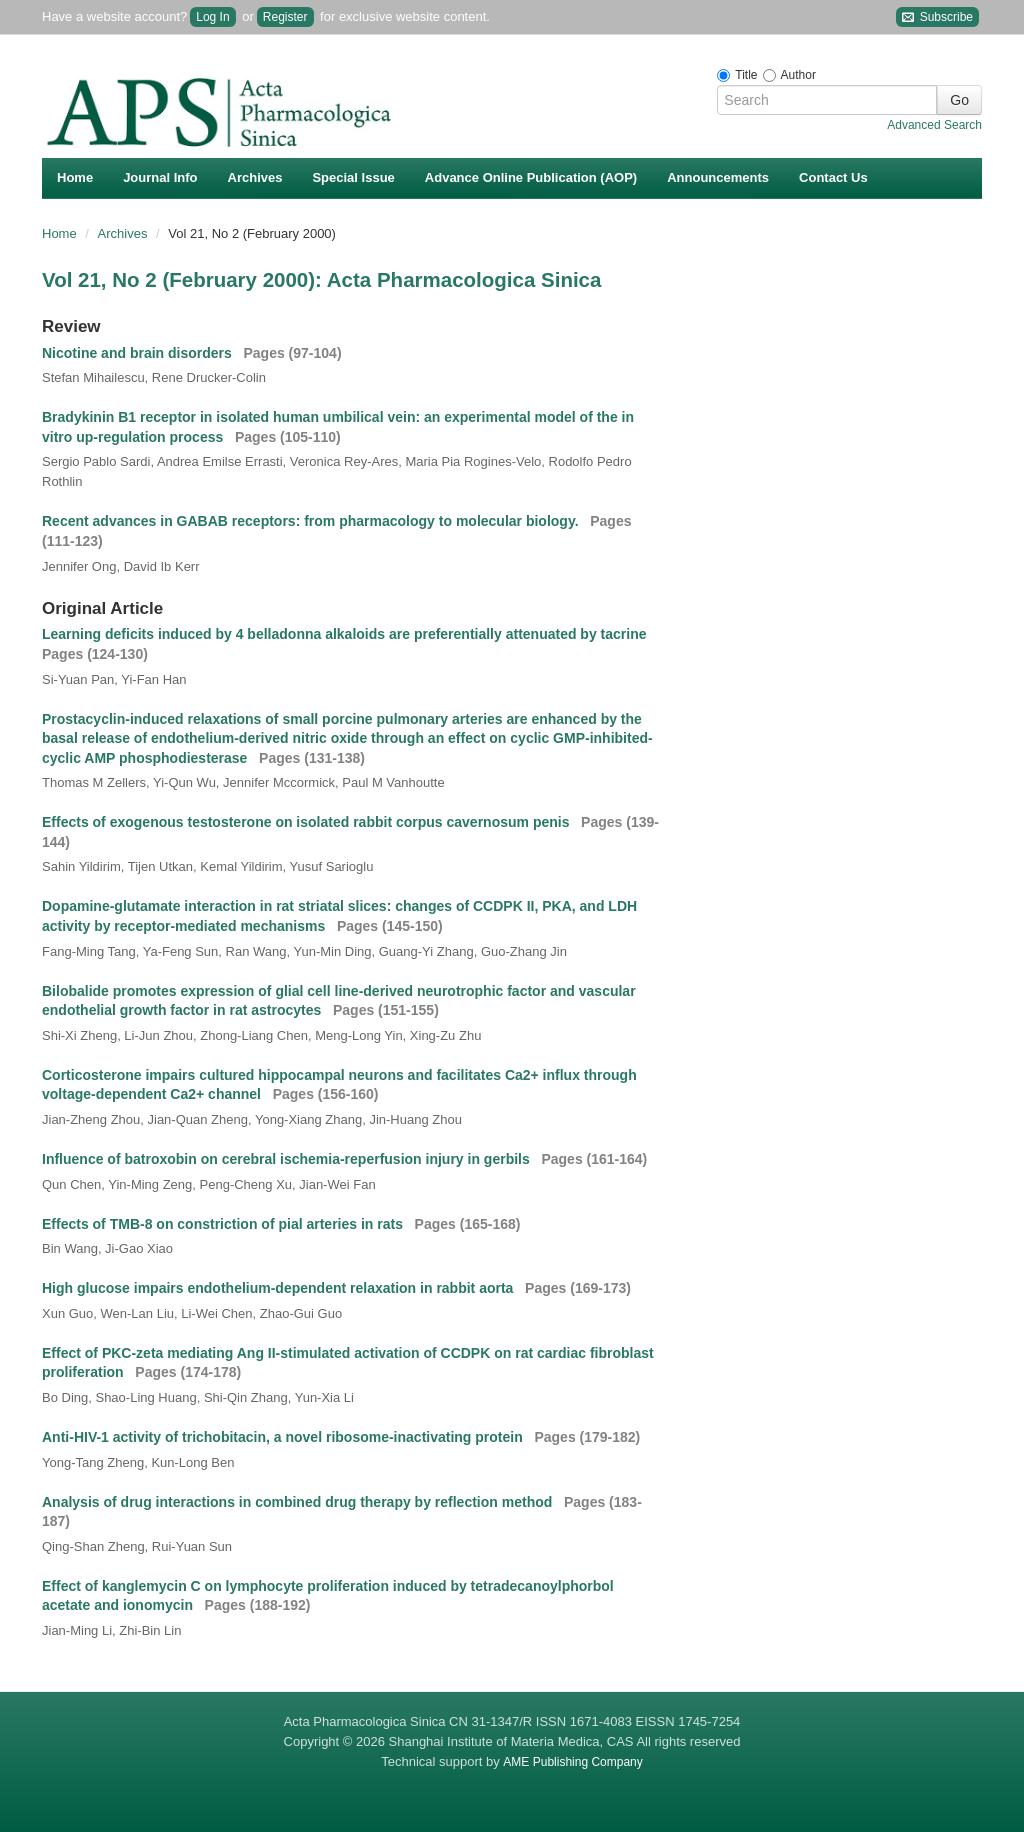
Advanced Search (934, 125)
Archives (255, 177)
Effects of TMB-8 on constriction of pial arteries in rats (224, 1224)
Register (285, 17)
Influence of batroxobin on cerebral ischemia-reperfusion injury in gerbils (288, 1159)
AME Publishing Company (572, 1762)
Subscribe (937, 17)
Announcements (718, 177)
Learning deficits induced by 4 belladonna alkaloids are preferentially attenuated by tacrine (346, 634)
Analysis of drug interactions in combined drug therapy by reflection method (299, 1502)
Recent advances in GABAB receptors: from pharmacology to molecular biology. (312, 521)
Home (75, 177)
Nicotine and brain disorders (139, 353)
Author (798, 75)
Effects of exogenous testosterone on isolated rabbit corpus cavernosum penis (307, 822)
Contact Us (833, 177)
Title (746, 75)
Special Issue (353, 177)
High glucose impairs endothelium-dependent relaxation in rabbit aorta (279, 1288)
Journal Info (160, 177)
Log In (212, 17)
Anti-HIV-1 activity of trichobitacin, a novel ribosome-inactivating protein (284, 1437)
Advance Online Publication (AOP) (531, 177)
